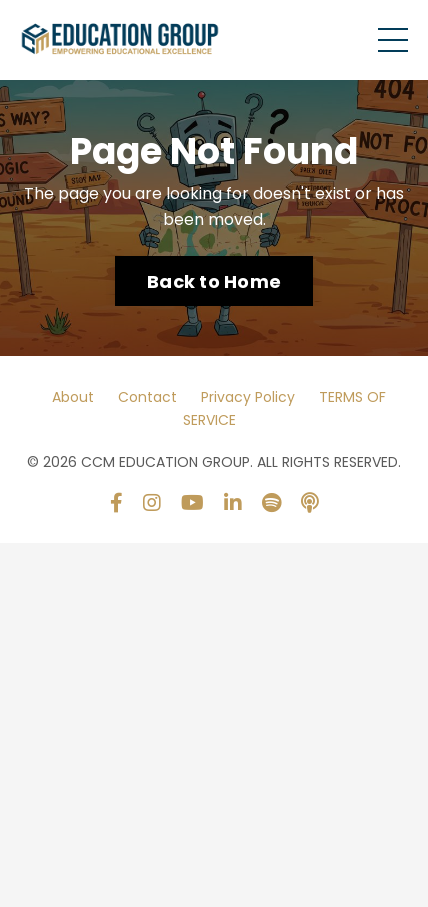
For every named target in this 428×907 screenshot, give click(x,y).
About (73, 397)
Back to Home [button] (214, 281)
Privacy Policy (248, 397)
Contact (147, 397)
